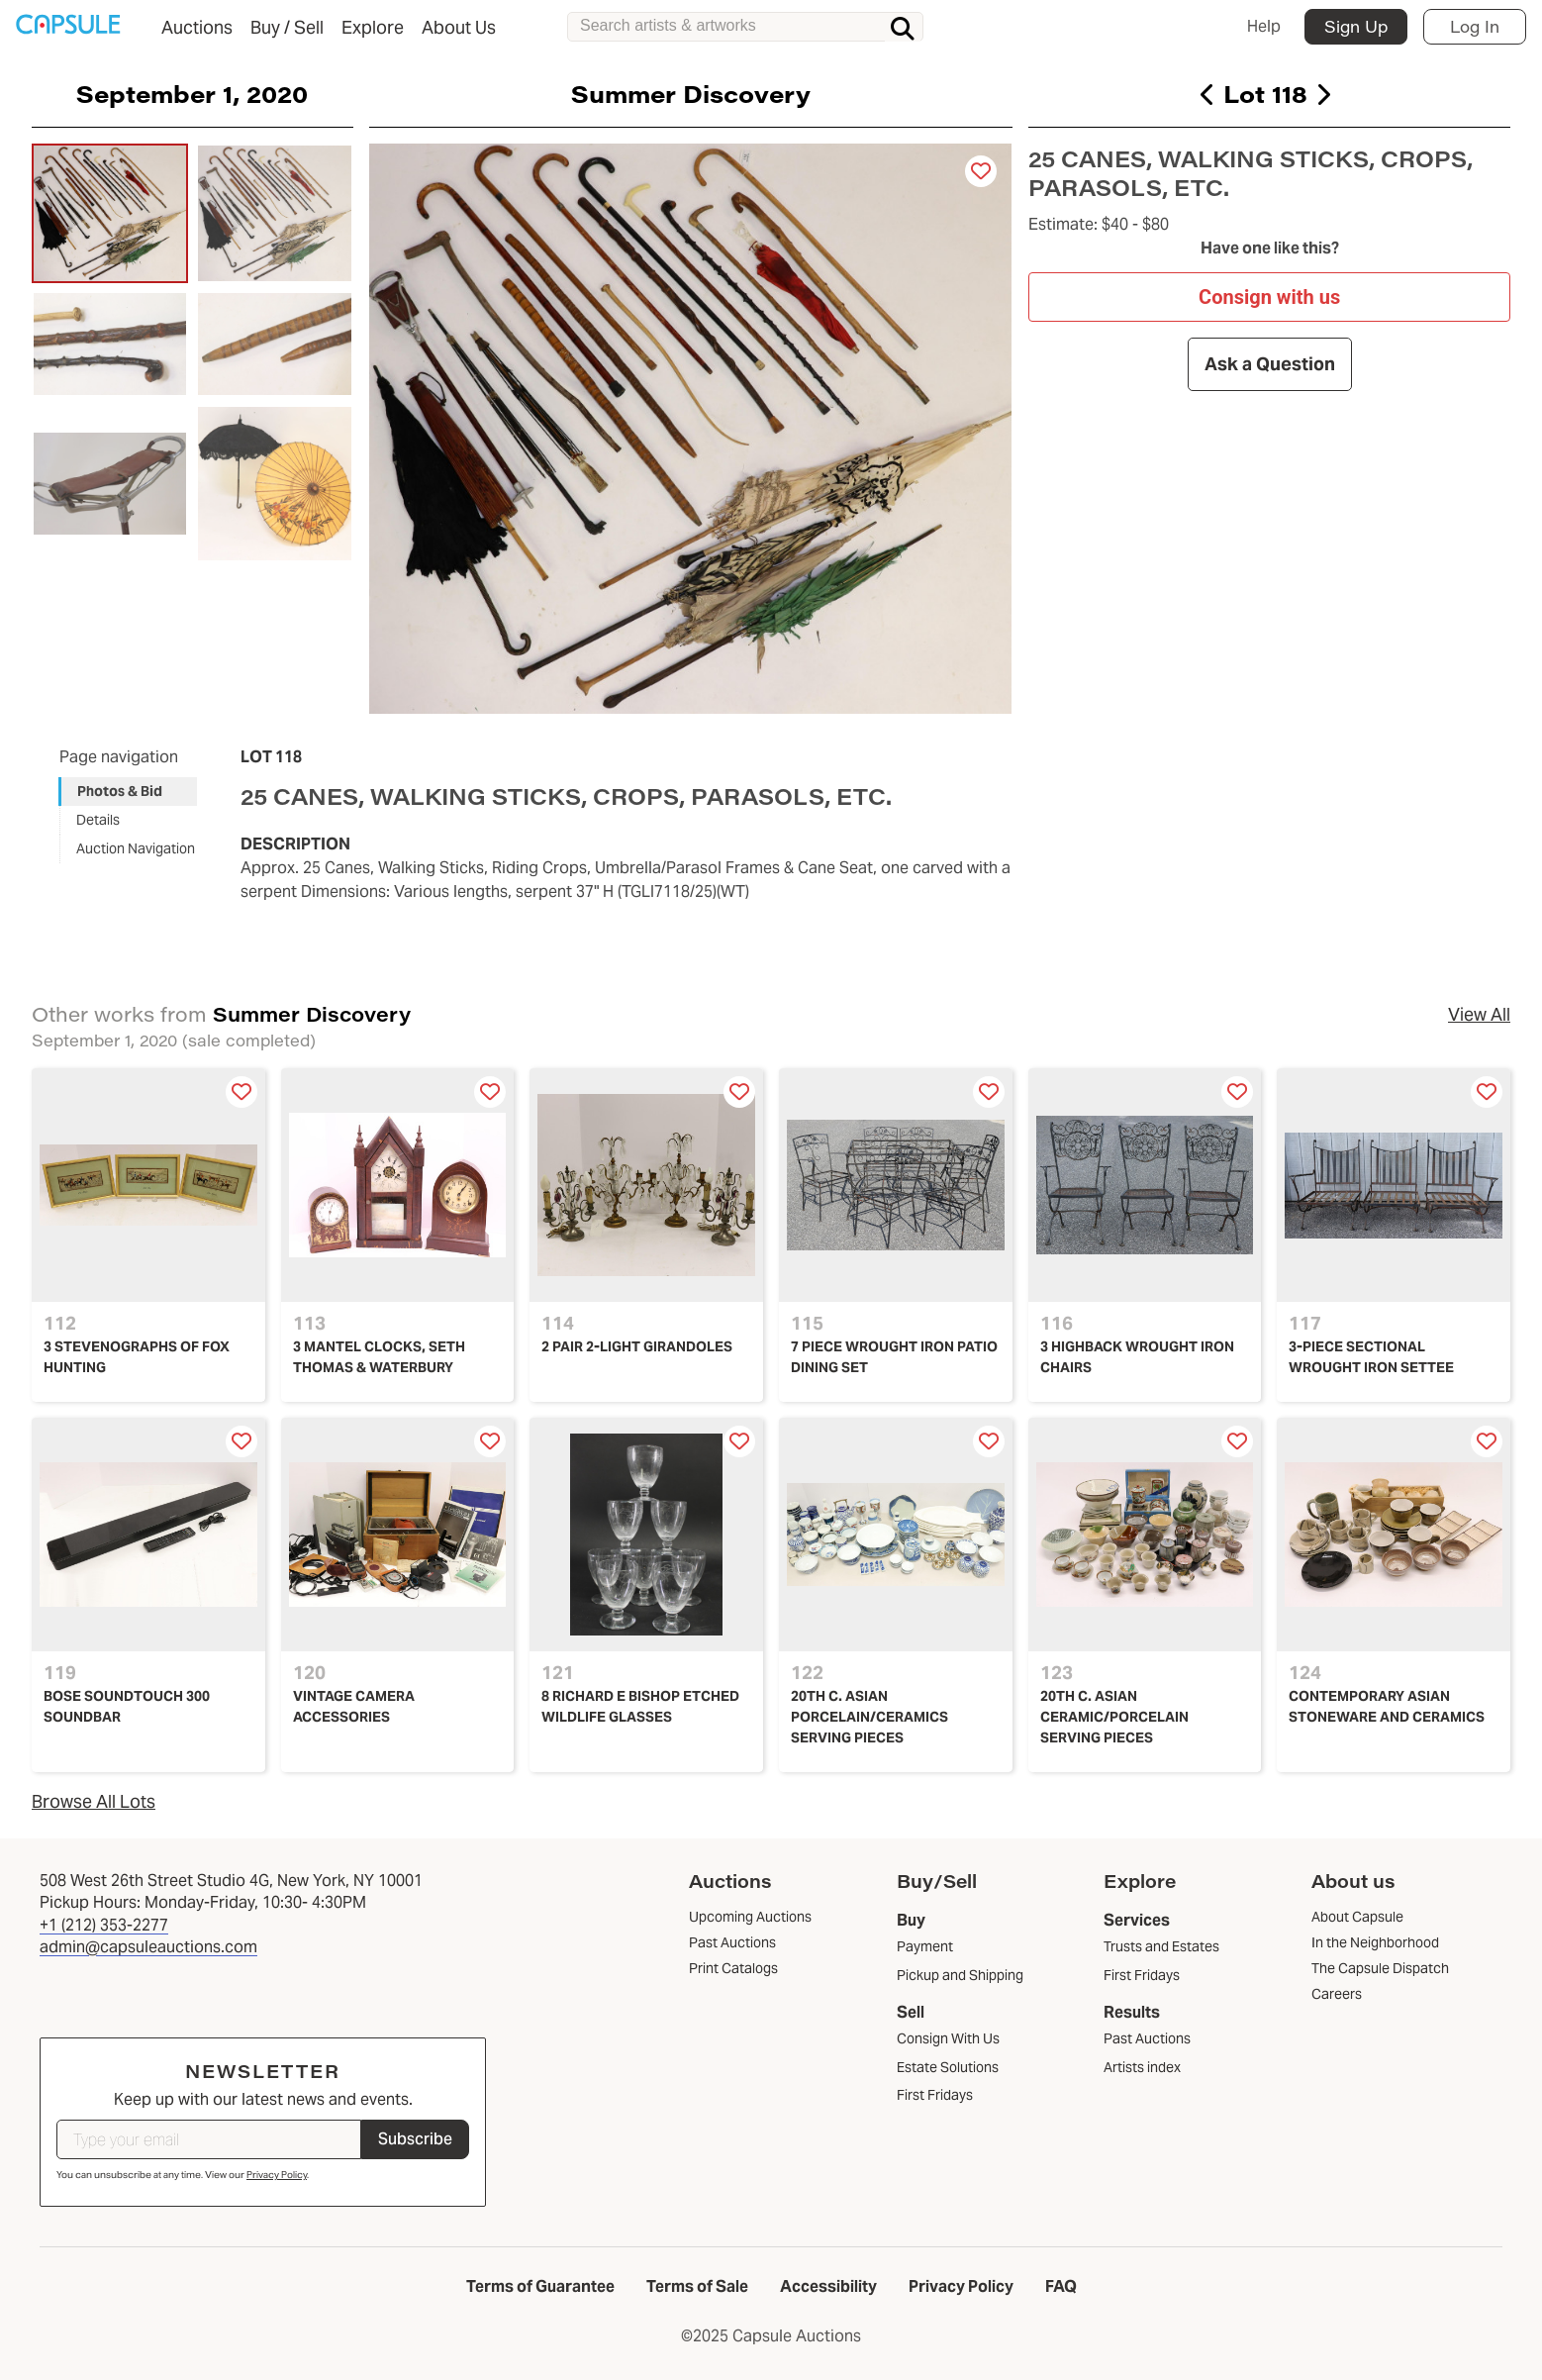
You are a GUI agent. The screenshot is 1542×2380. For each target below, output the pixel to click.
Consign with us (1269, 296)
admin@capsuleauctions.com (148, 1946)
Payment (925, 1946)
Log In (1474, 26)
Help (1264, 26)
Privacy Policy (276, 2174)
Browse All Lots (93, 1801)
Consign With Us (948, 2038)
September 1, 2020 (192, 93)
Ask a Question (1269, 363)
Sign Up (1356, 26)
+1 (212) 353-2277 (104, 1925)
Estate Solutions (948, 2067)
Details (98, 820)
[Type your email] (208, 2139)
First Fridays (935, 2095)
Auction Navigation (135, 848)
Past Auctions (1147, 2038)
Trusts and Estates (1161, 1946)
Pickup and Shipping (960, 1975)
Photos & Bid (119, 791)
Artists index (1142, 2067)
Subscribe (415, 2139)
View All (1479, 1014)
